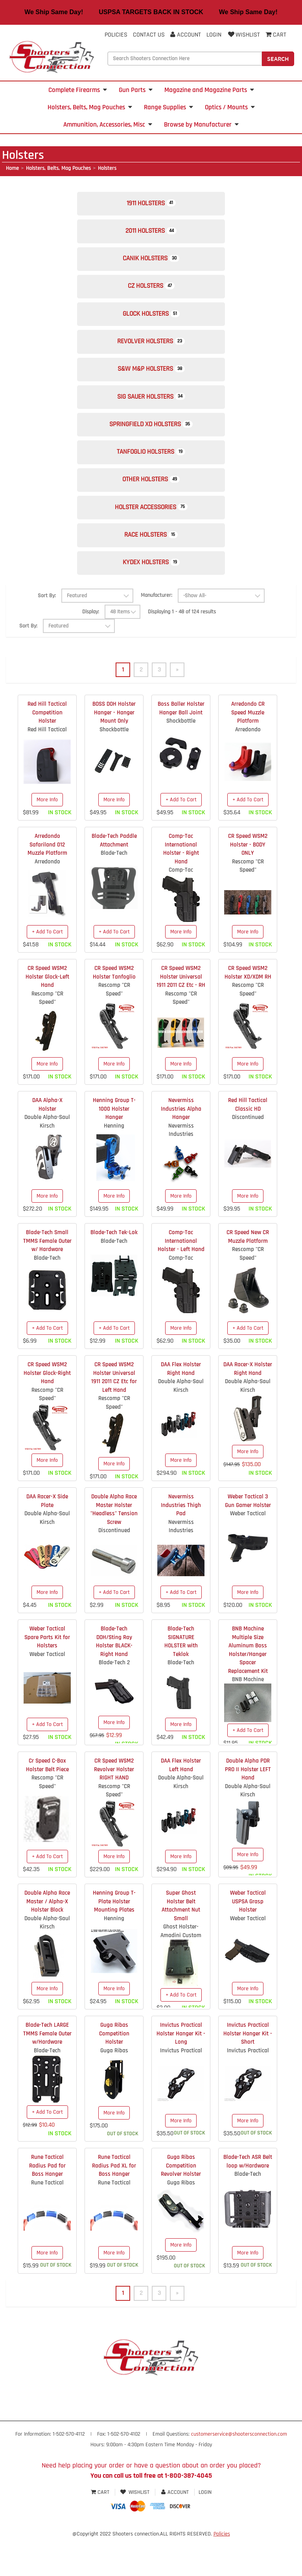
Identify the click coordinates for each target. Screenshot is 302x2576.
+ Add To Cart (181, 837)
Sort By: (47, 632)
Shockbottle (114, 767)
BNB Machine (248, 1716)
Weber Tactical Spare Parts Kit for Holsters (47, 1675)
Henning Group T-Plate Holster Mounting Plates (114, 1939)
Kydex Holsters (151, 598)
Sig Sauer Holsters (151, 416)
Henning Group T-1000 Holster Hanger (114, 1146)
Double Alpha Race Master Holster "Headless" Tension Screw (114, 1547)
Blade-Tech (114, 890)
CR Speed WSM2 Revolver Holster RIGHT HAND (114, 1807)
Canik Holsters (151, 265)
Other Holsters (151, 507)
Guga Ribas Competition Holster (114, 2071)
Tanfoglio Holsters (151, 477)
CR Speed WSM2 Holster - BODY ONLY (247, 882)
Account (185, 35)
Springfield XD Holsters (151, 447)
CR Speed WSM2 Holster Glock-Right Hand (47, 1410)
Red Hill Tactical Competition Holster (47, 750)
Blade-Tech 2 (114, 1700)
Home (12, 168)
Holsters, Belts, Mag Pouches (90, 107)
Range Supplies (168, 107)
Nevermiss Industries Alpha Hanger (181, 1146)
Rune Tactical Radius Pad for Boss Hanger (47, 2203)
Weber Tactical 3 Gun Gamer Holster (248, 1538)
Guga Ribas (114, 2088)
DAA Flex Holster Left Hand (181, 1803)
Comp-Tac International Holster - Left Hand (181, 1278)
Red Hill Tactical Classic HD (247, 1142)
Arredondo (248, 767)
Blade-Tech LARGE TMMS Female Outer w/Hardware (47, 2071)
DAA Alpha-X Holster (47, 1142)
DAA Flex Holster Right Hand (181, 1406)
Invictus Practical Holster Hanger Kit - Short (247, 2071)
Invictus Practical (181, 2088)
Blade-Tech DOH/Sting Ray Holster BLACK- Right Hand (114, 1679)
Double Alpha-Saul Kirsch (47, 1159)
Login (213, 35)
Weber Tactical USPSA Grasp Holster (248, 1939)
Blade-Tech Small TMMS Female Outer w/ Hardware (47, 1278)
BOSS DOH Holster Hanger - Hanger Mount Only (114, 750)
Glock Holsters (151, 326)
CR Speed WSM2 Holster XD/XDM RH (248, 1010)
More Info (47, 837)
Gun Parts (136, 90)
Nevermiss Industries (181, 1167)
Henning (114, 1163)
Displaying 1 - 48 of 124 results (182, 648)
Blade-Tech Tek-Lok (114, 1270)
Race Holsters (151, 568)
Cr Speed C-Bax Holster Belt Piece (47, 1803)
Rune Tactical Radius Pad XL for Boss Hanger (114, 2203)
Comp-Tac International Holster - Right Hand (181, 886)
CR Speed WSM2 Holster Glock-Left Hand (47, 1014)
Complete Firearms (77, 90)
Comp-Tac (181, 907)
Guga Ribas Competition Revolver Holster (181, 2203)
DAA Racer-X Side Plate (47, 1538)
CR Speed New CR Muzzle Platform (247, 1274)
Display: (90, 648)
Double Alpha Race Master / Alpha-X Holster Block (47, 1939)
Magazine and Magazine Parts (209, 90)
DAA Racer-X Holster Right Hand (247, 1406)
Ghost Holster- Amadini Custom (180, 1968)
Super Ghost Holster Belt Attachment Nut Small (181, 1943)
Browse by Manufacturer (201, 124)
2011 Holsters (151, 235)
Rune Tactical (47, 2220)
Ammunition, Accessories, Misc (107, 124)
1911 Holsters (151, 205)
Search (278, 59)
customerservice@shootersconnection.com (239, 2472)
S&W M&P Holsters (151, 386)
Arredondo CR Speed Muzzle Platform (248, 750)
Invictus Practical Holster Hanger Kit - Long (181, 2071)
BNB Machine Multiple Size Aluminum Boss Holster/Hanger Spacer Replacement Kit (248, 1687)
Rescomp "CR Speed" (248, 903)
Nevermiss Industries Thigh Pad (181, 1543)
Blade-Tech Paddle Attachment (114, 878)
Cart (101, 2530)
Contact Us (149, 35)
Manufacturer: (156, 632)
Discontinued (248, 1155)
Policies (116, 35)
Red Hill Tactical (47, 767)
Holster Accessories (151, 538)
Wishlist (243, 35)
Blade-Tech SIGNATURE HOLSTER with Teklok (181, 1679)
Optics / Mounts (230, 107)
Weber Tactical (248, 1551)
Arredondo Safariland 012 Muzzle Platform (47, 882)
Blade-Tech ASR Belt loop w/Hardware (247, 2199)
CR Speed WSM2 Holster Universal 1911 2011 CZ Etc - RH (181, 1014)
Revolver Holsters (151, 356)
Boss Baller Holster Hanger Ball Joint (181, 746)
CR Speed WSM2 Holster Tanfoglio (114, 1010)
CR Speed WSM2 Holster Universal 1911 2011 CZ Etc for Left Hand (114, 1414)
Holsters (107, 168)
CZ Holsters (151, 295)
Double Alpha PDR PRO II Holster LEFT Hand (248, 1807)
